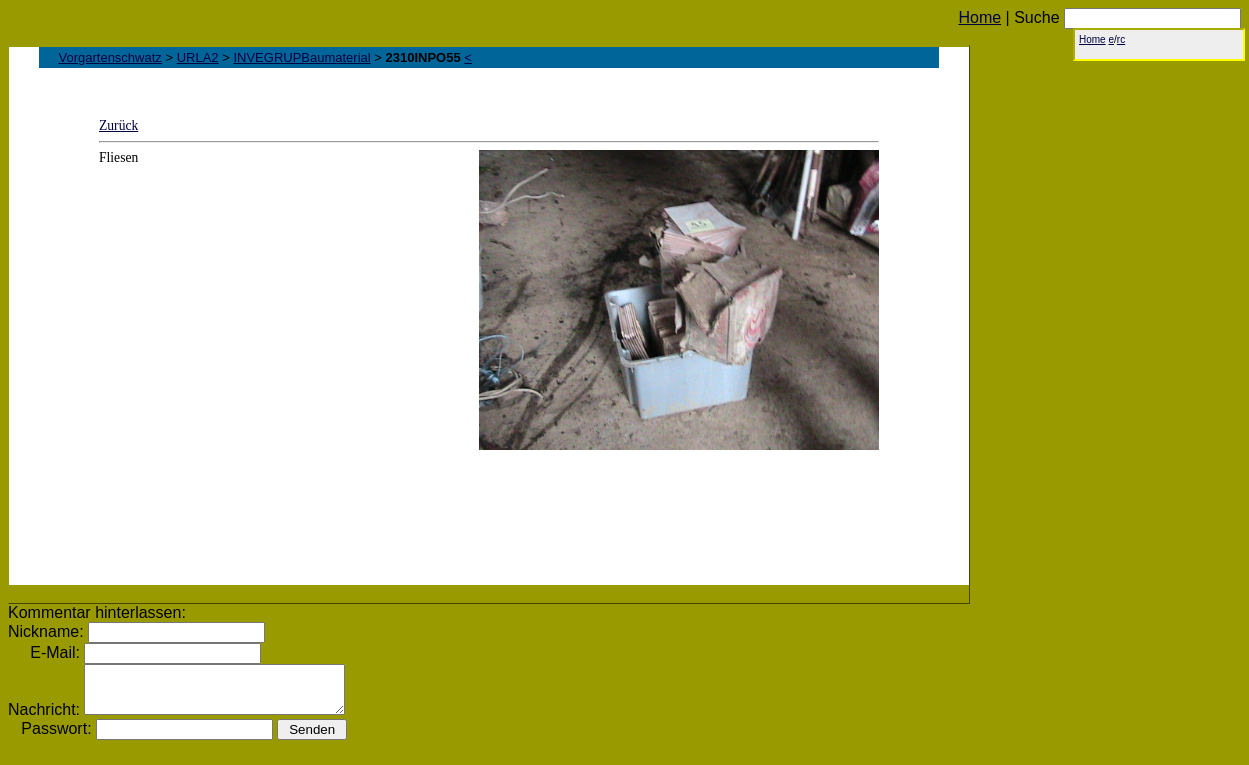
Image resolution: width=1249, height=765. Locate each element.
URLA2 (198, 57)
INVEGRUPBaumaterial (301, 57)
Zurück (118, 125)
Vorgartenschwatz (110, 57)
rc (1121, 39)
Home (979, 17)
